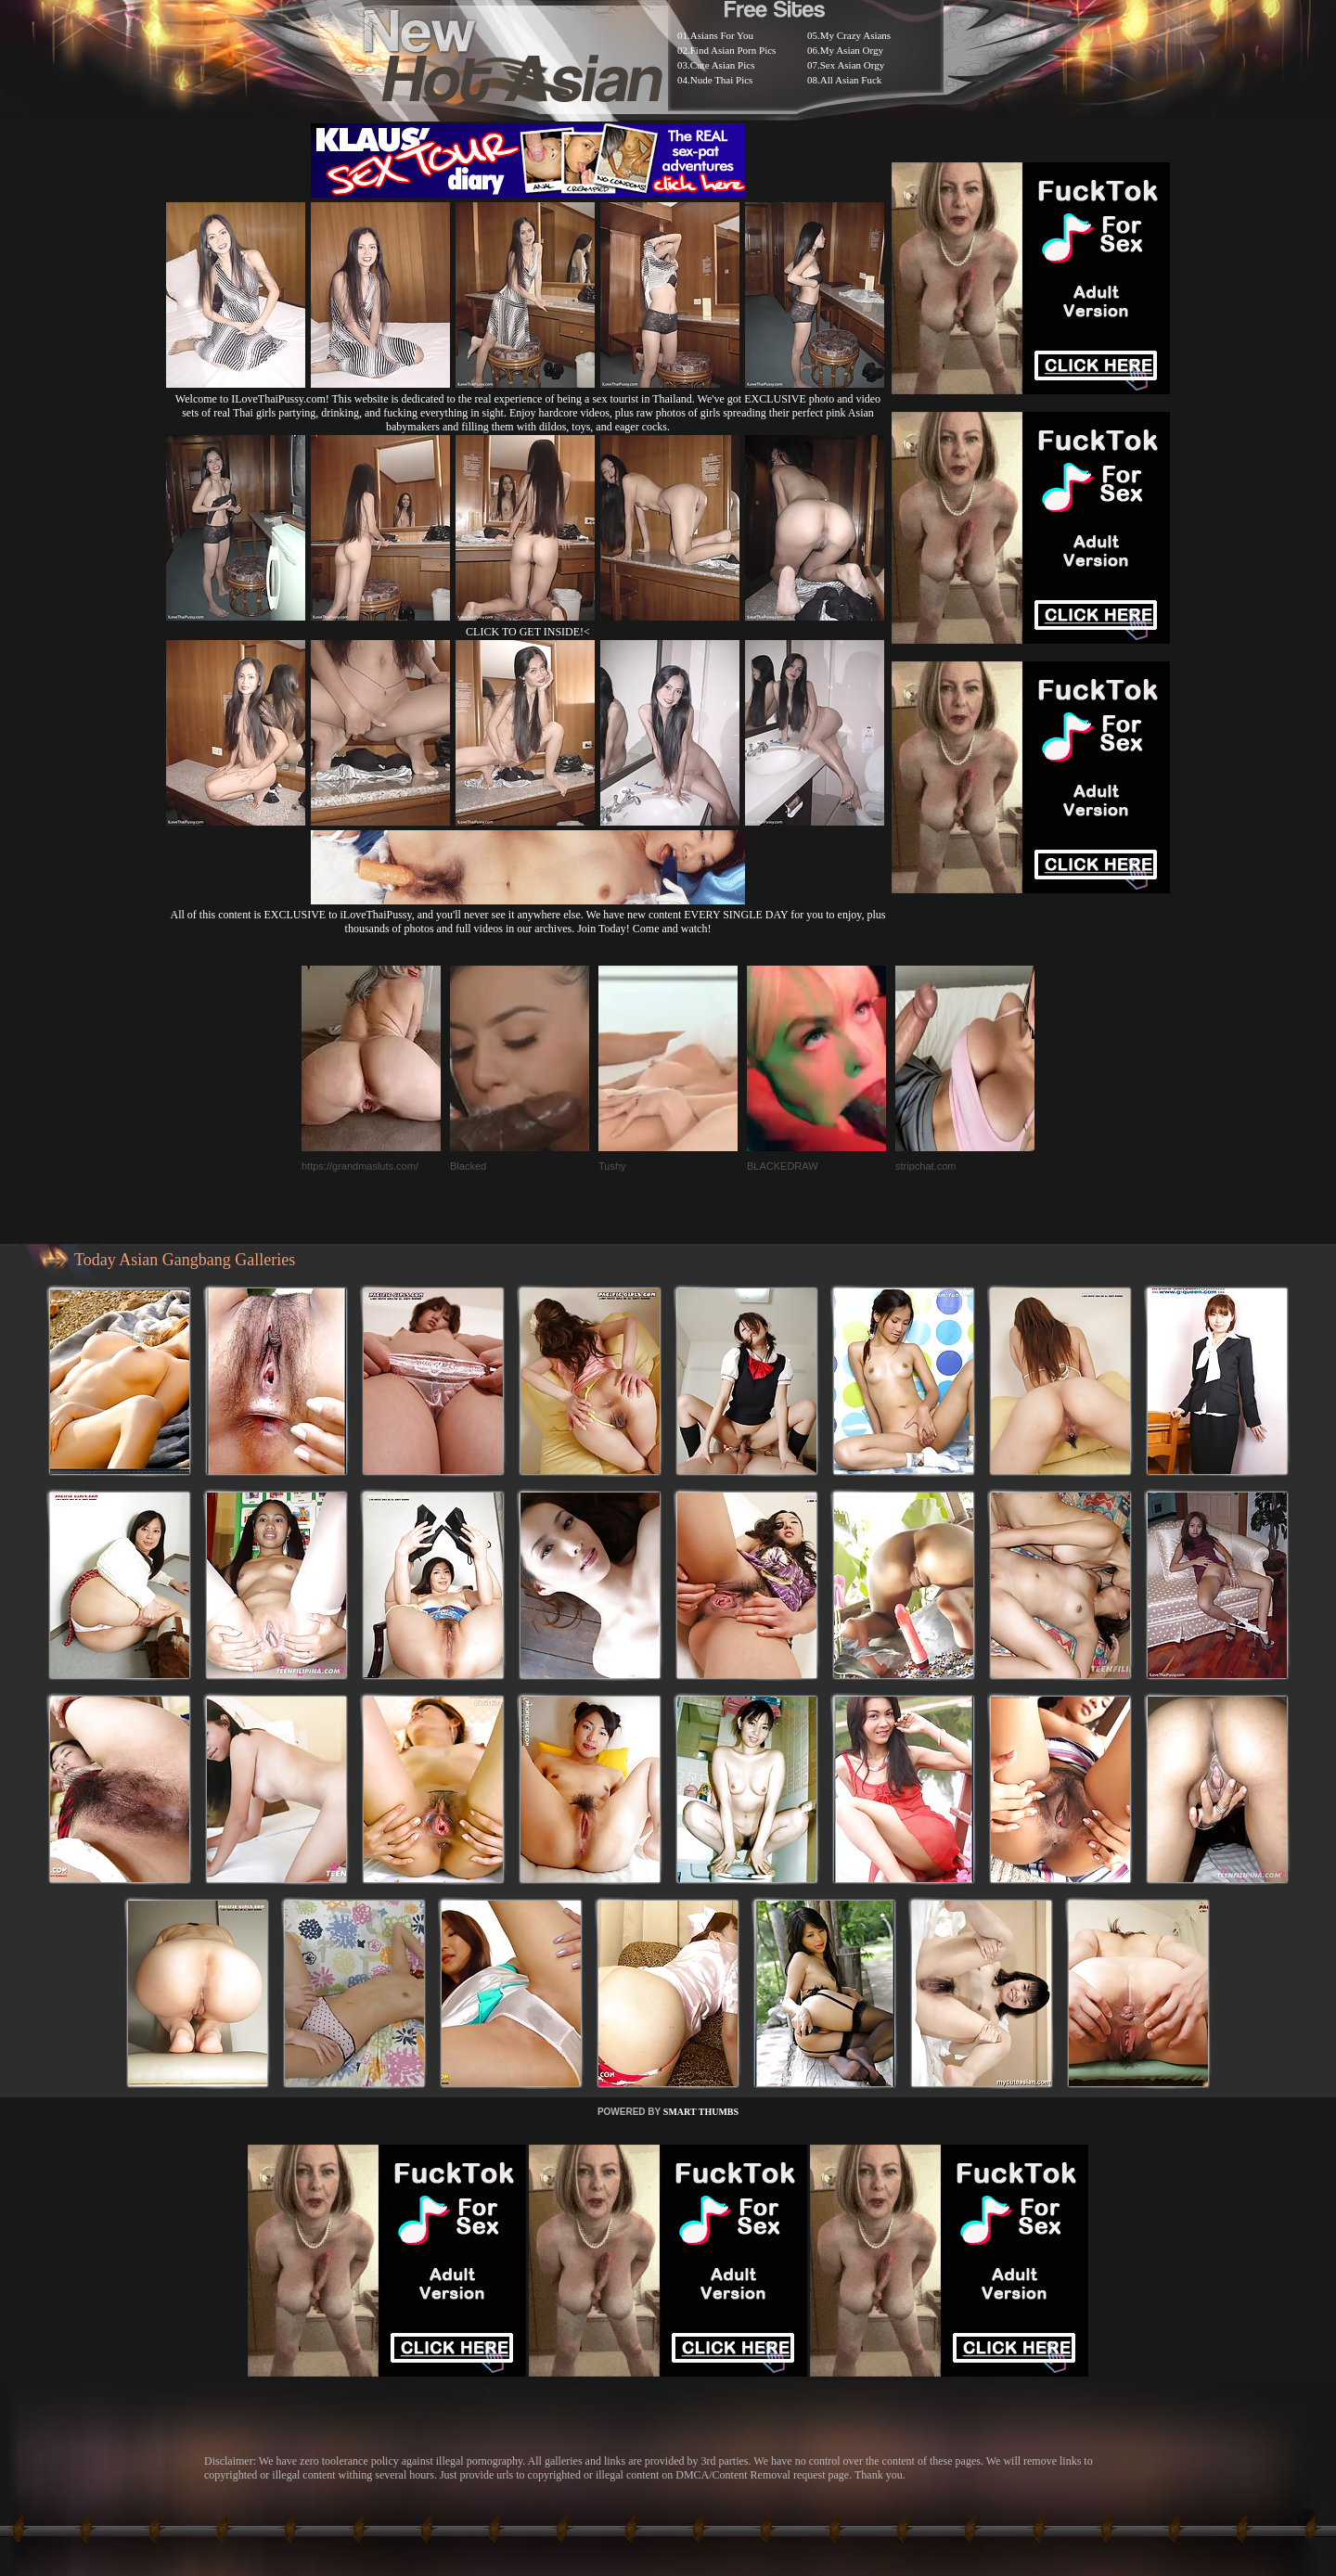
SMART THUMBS (701, 2112)
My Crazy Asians (855, 35)
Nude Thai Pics (721, 79)
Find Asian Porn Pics (733, 50)
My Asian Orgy (851, 50)
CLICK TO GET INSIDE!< (528, 631)
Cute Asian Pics (722, 64)
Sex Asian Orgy (852, 64)
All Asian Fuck (851, 79)
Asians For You (721, 35)
